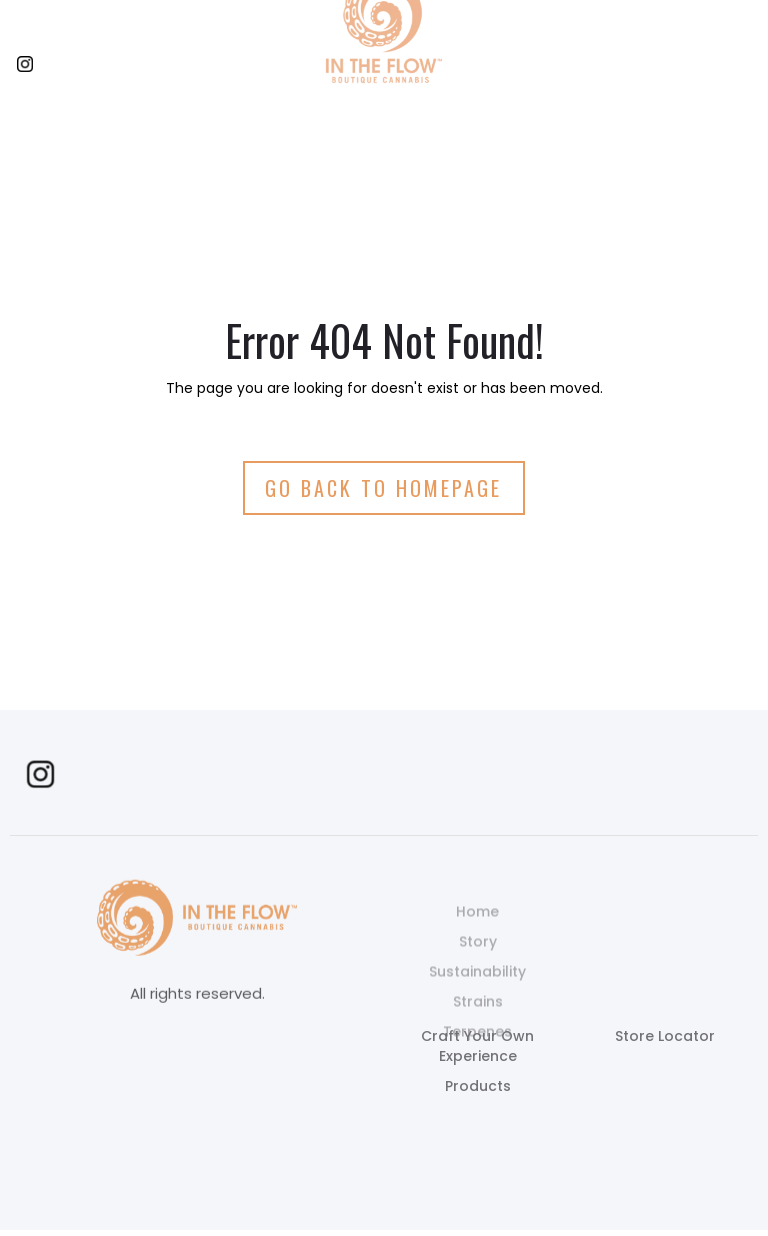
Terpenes (477, 1053)
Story (478, 963)
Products (478, 1086)
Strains (478, 1023)
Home (477, 933)
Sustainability (477, 993)
